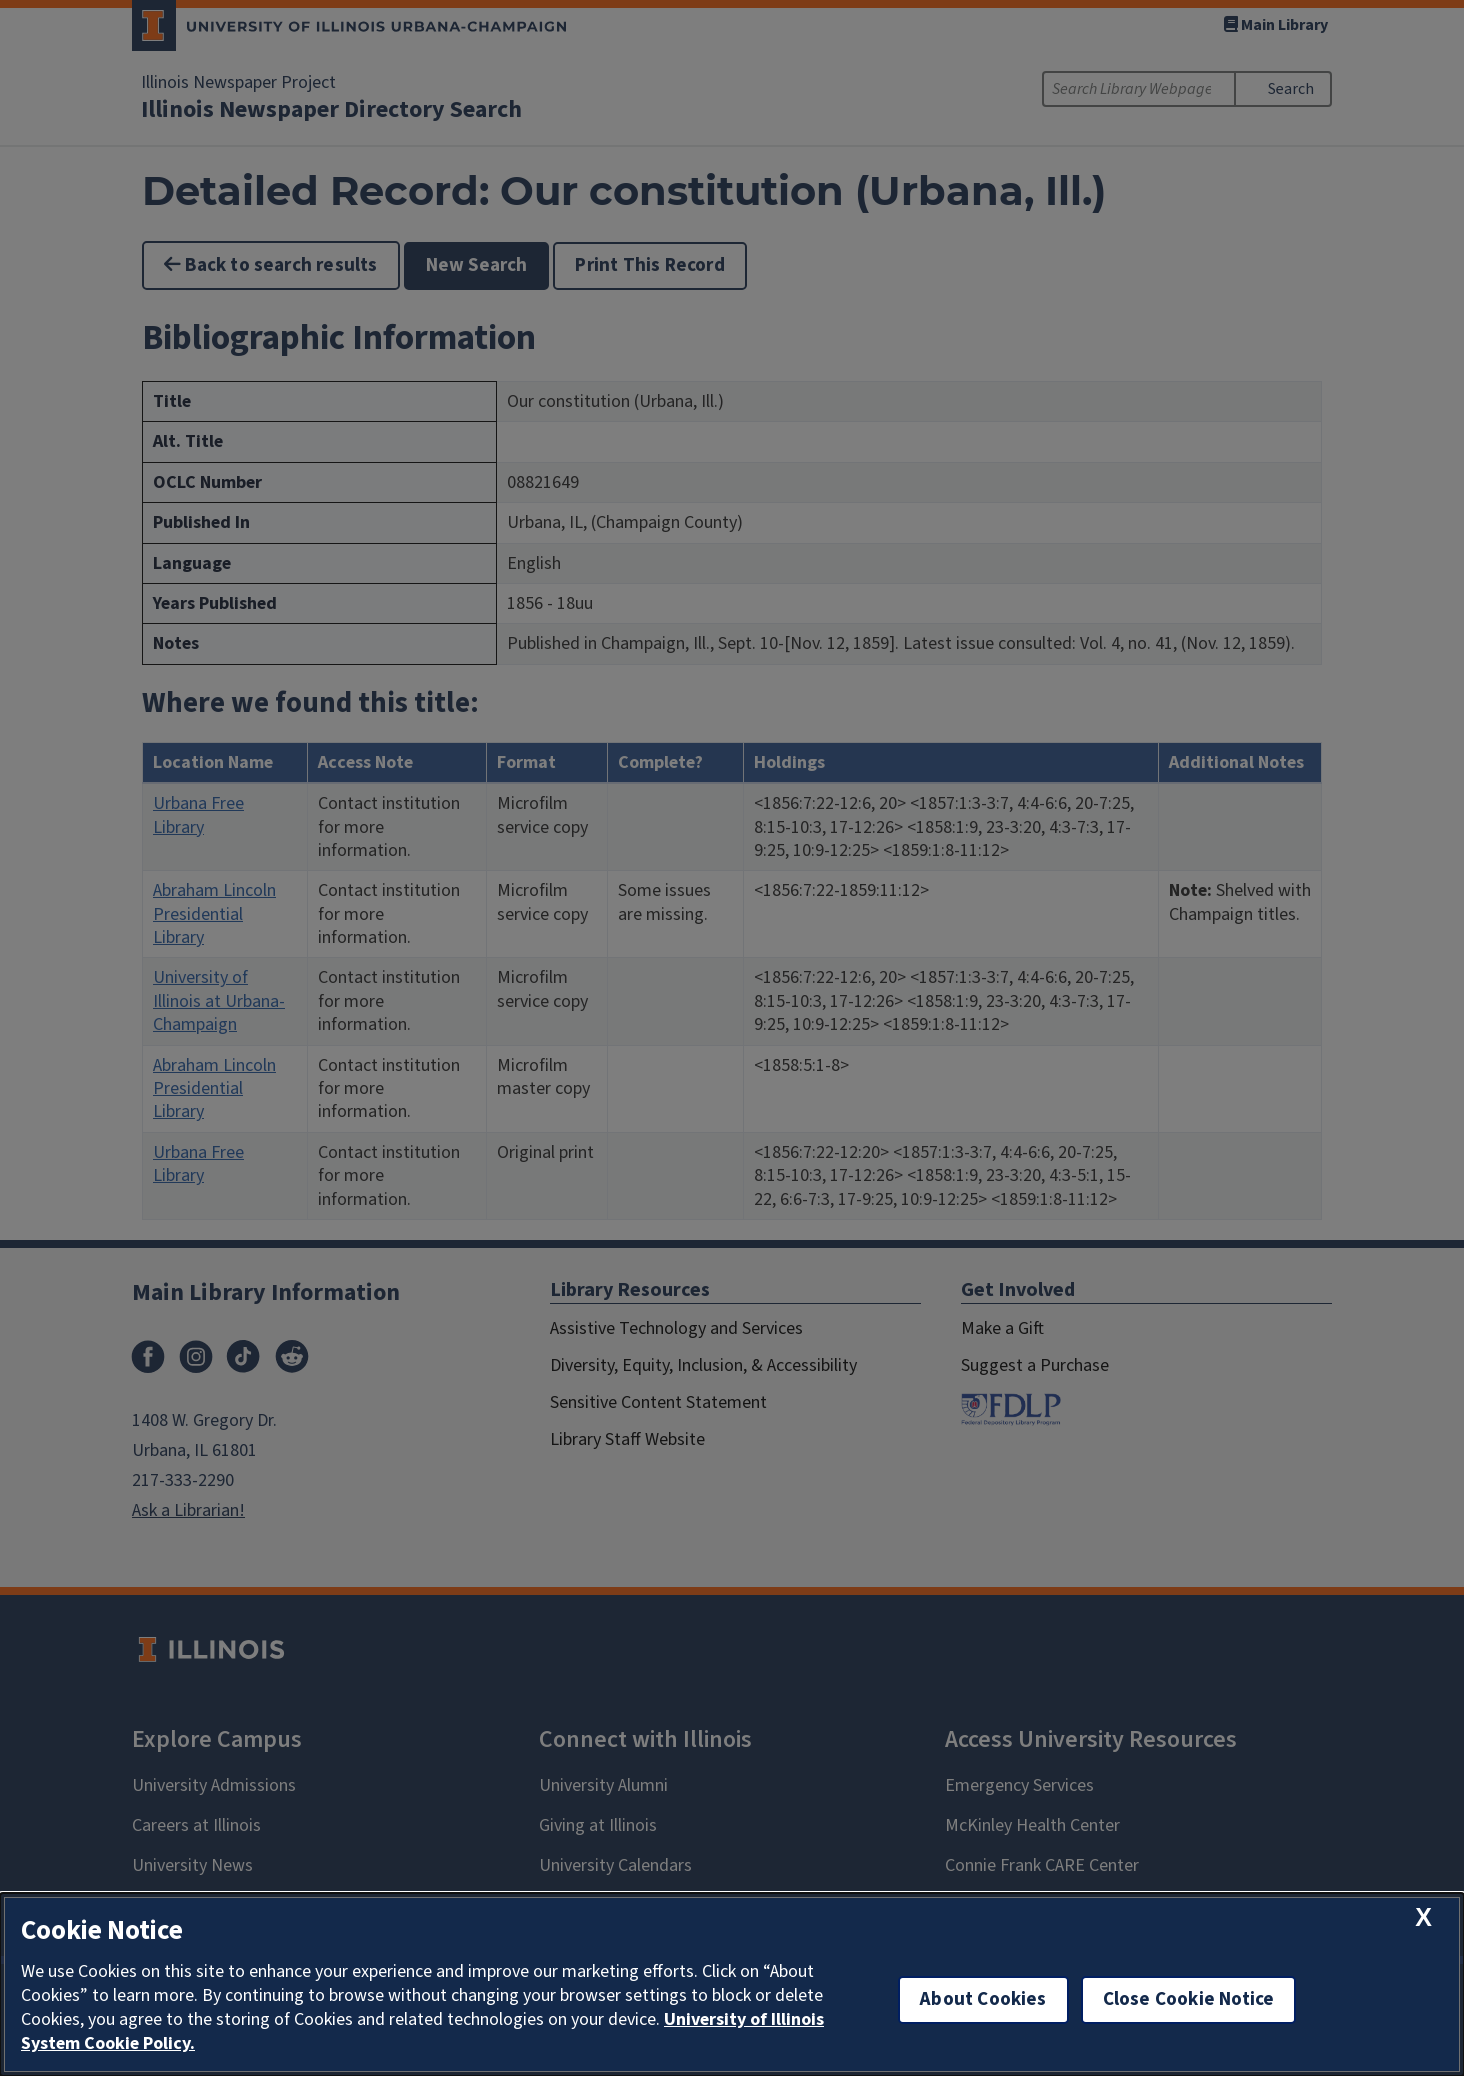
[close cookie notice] (1423, 1917)
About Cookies (983, 1999)
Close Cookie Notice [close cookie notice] (1189, 1999)
